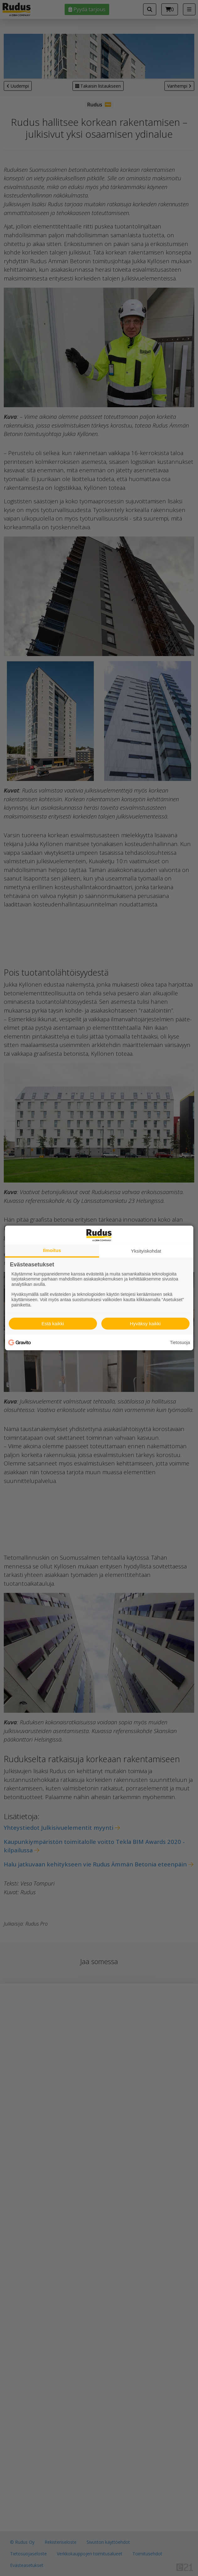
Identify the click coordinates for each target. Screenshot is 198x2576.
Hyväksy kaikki (145, 1323)
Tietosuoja (180, 1342)
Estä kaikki (52, 1323)
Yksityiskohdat (146, 1251)
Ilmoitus (52, 1250)
